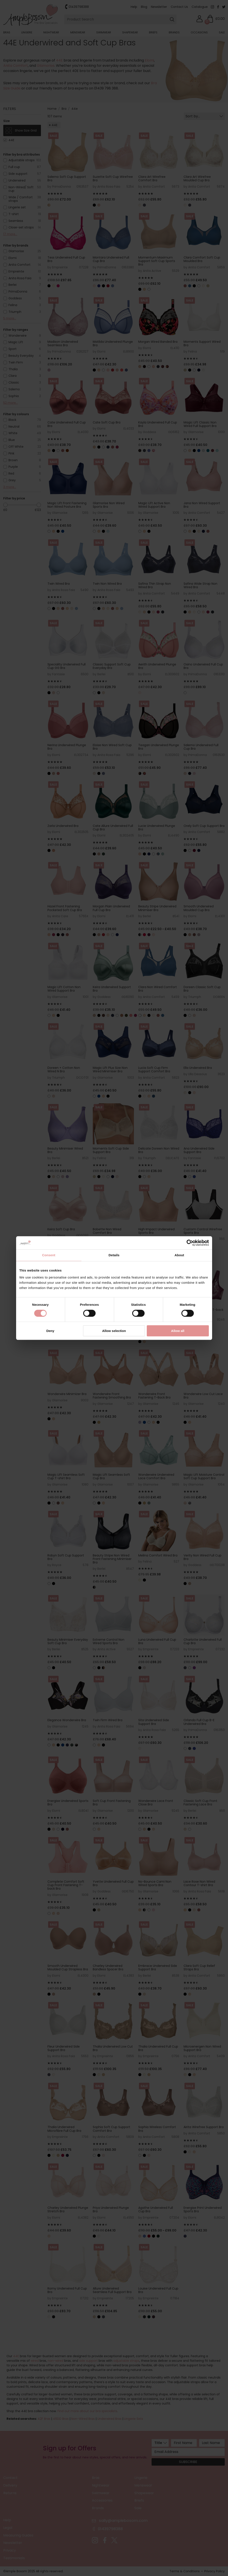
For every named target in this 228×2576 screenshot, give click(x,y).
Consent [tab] (48, 1255)
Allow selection (114, 1331)
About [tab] (179, 1255)
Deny (50, 1331)
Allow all (177, 1331)
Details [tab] (114, 1255)
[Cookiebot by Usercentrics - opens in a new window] (190, 1242)
